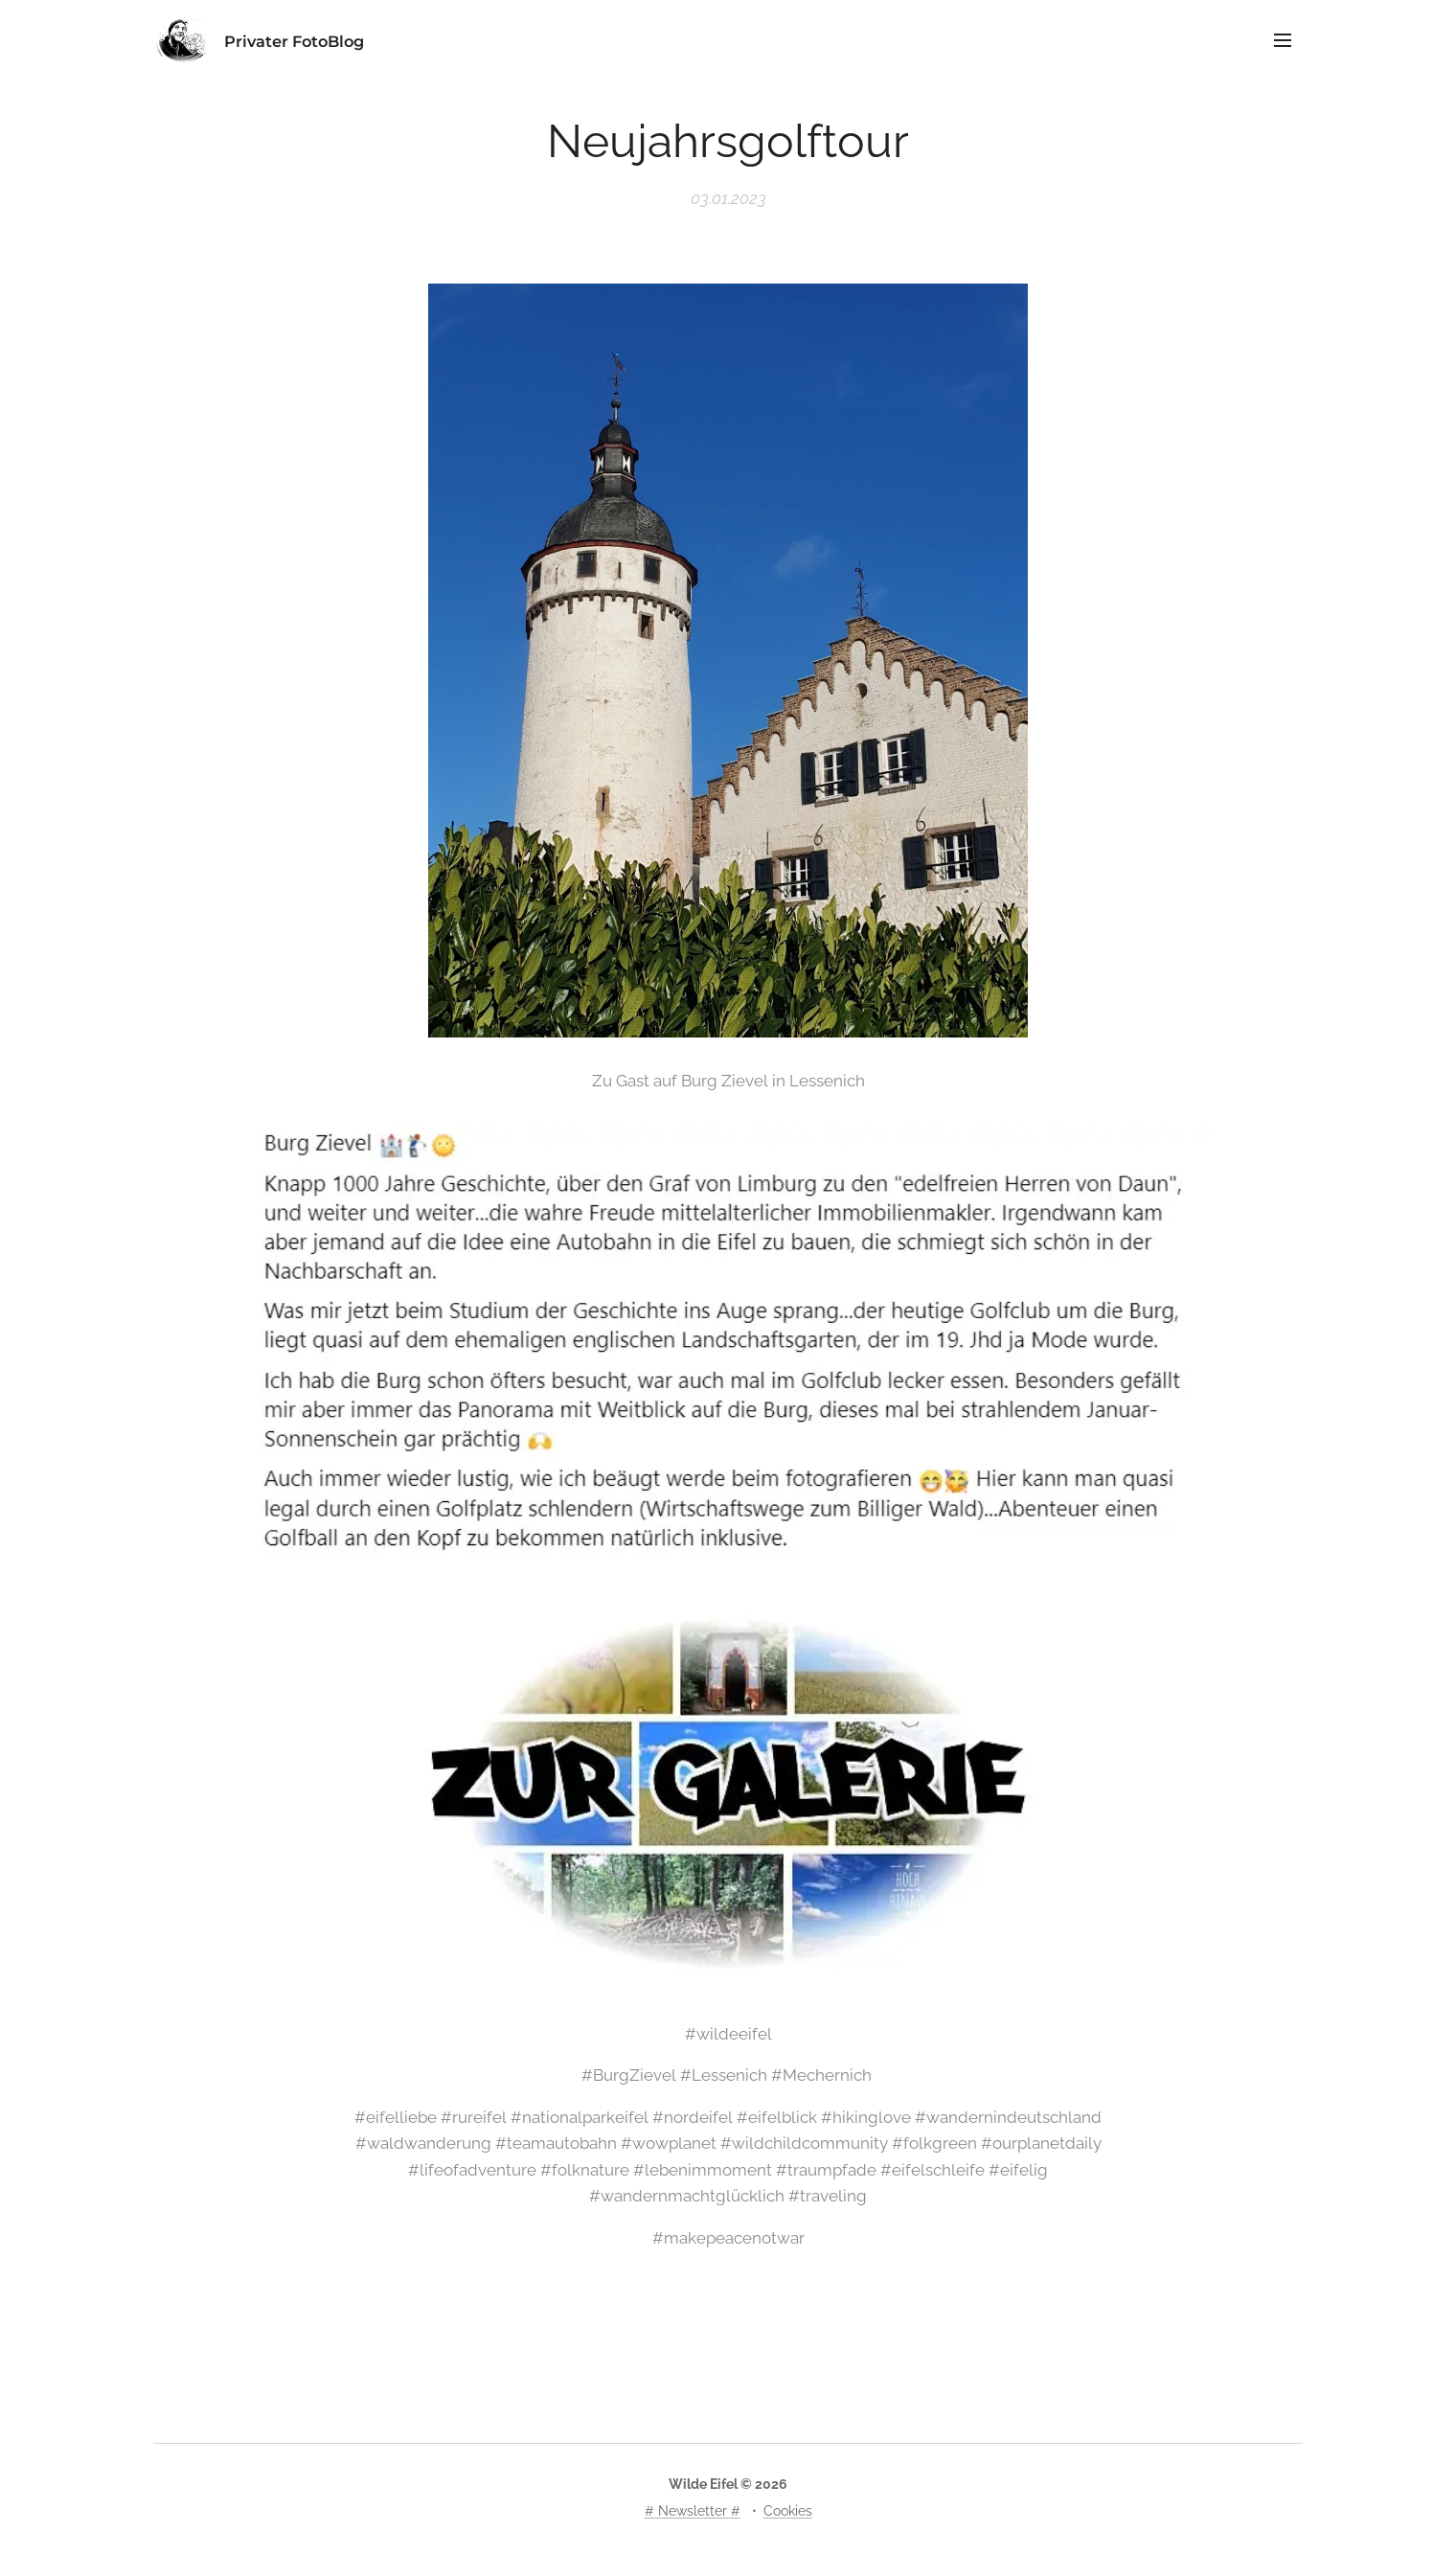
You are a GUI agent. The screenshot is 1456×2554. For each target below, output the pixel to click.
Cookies (787, 2511)
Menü (1282, 40)
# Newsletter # (692, 2511)
